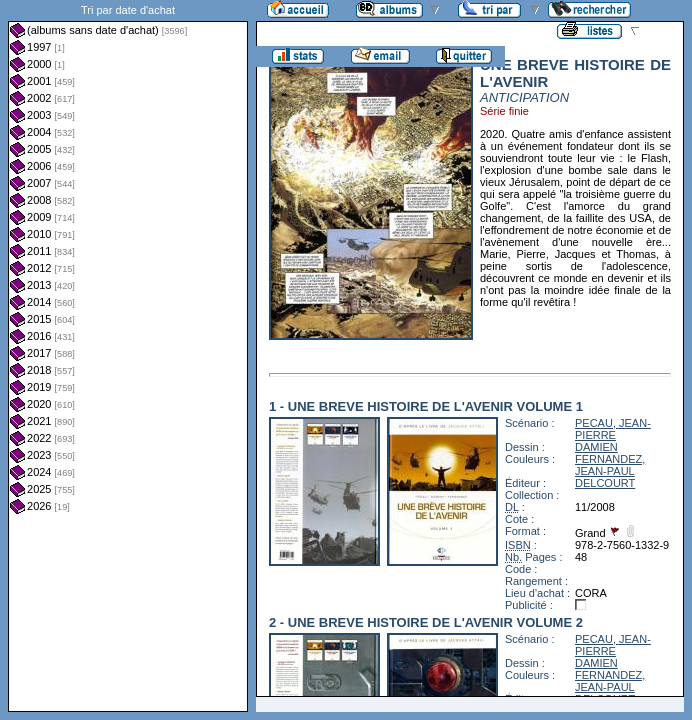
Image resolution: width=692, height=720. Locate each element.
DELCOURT (605, 483)
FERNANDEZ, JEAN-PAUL (610, 465)
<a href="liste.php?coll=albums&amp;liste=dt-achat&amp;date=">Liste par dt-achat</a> (128, 356)
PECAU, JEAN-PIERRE (613, 429)
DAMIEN (596, 447)
